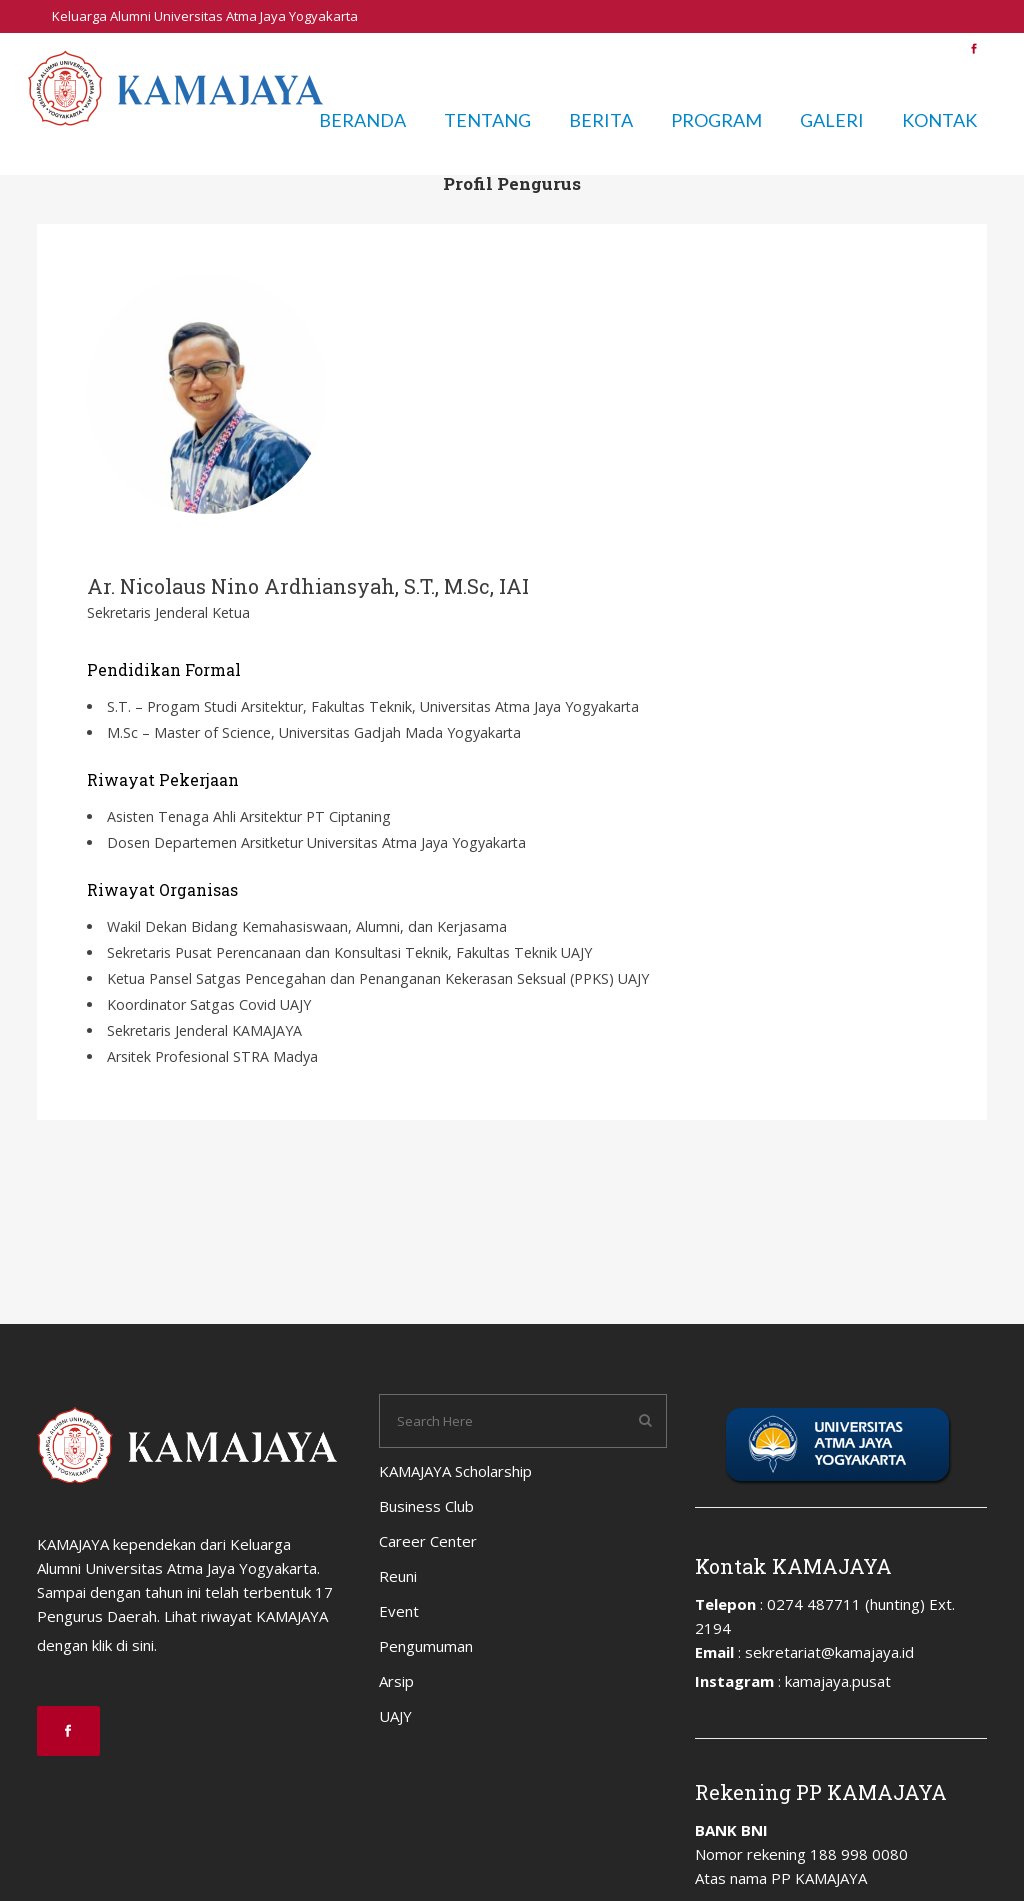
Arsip (875, 48)
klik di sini (123, 1645)
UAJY (925, 48)
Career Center (579, 48)
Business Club (472, 48)
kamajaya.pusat (838, 1681)
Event (716, 48)
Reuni (660, 48)
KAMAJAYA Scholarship (340, 48)
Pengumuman (796, 48)
